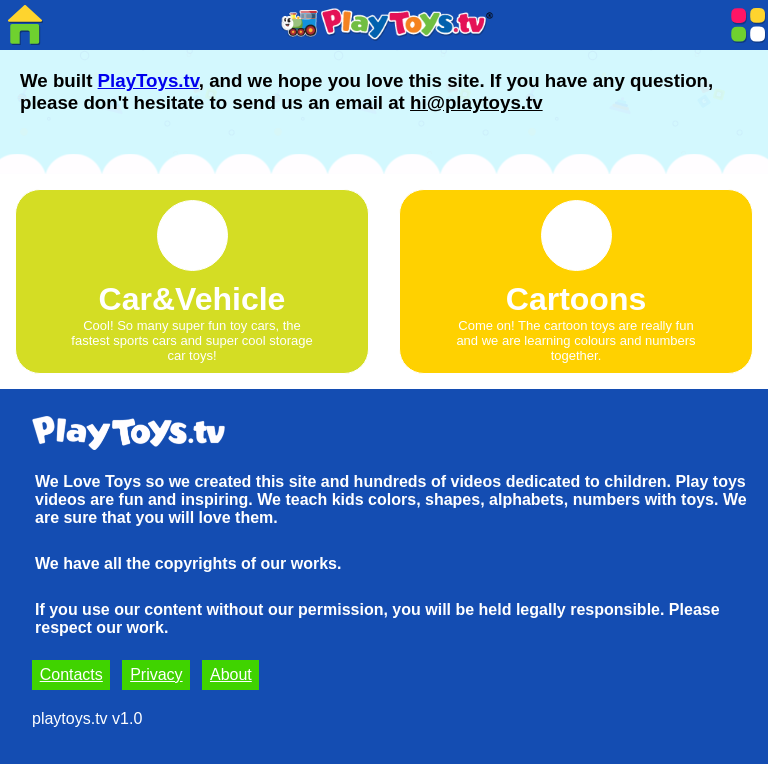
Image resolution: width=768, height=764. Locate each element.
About (231, 674)
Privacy (156, 674)
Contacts (71, 674)
